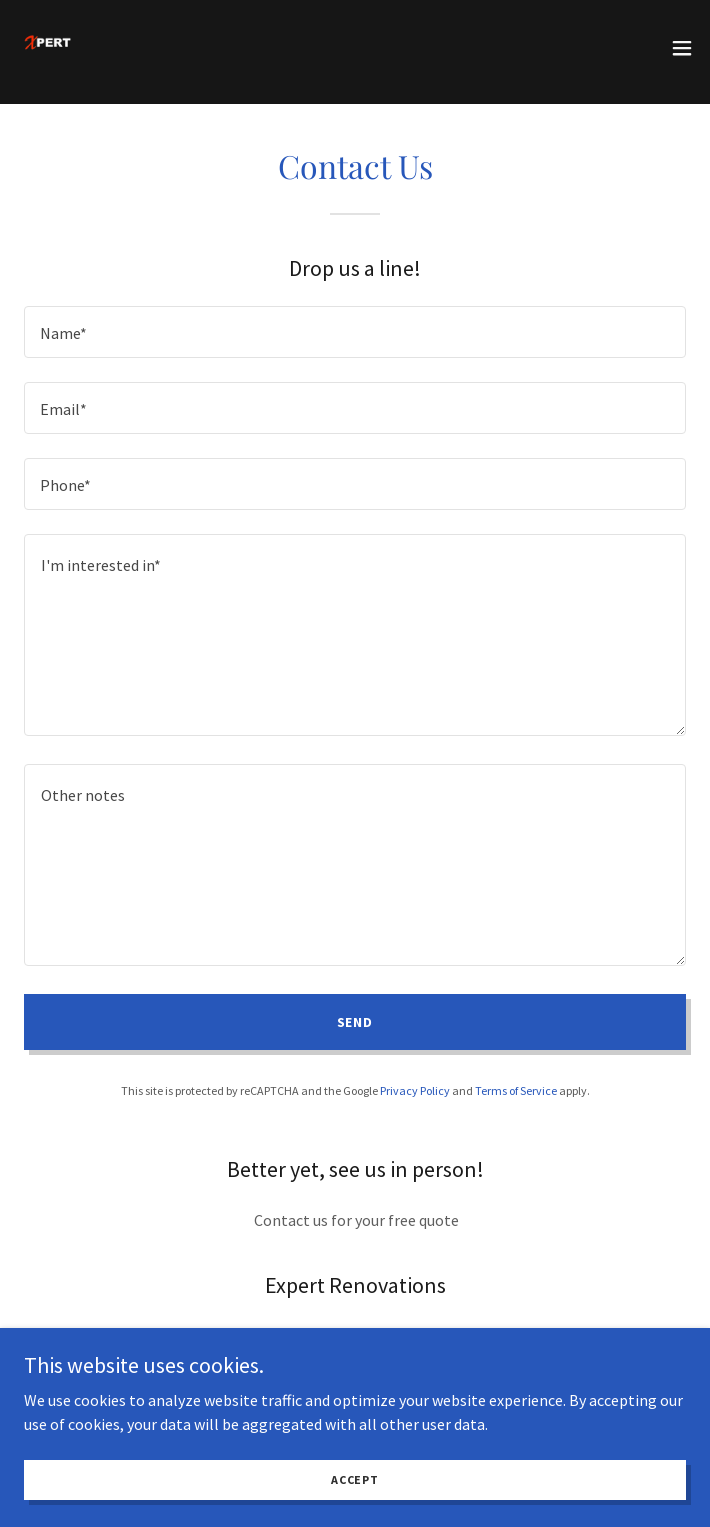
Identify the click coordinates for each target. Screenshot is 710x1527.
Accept (355, 1479)
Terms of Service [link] (516, 1090)
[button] (682, 48)
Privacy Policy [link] (415, 1090)
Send (355, 1022)
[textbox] (355, 332)
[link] (47, 48)
